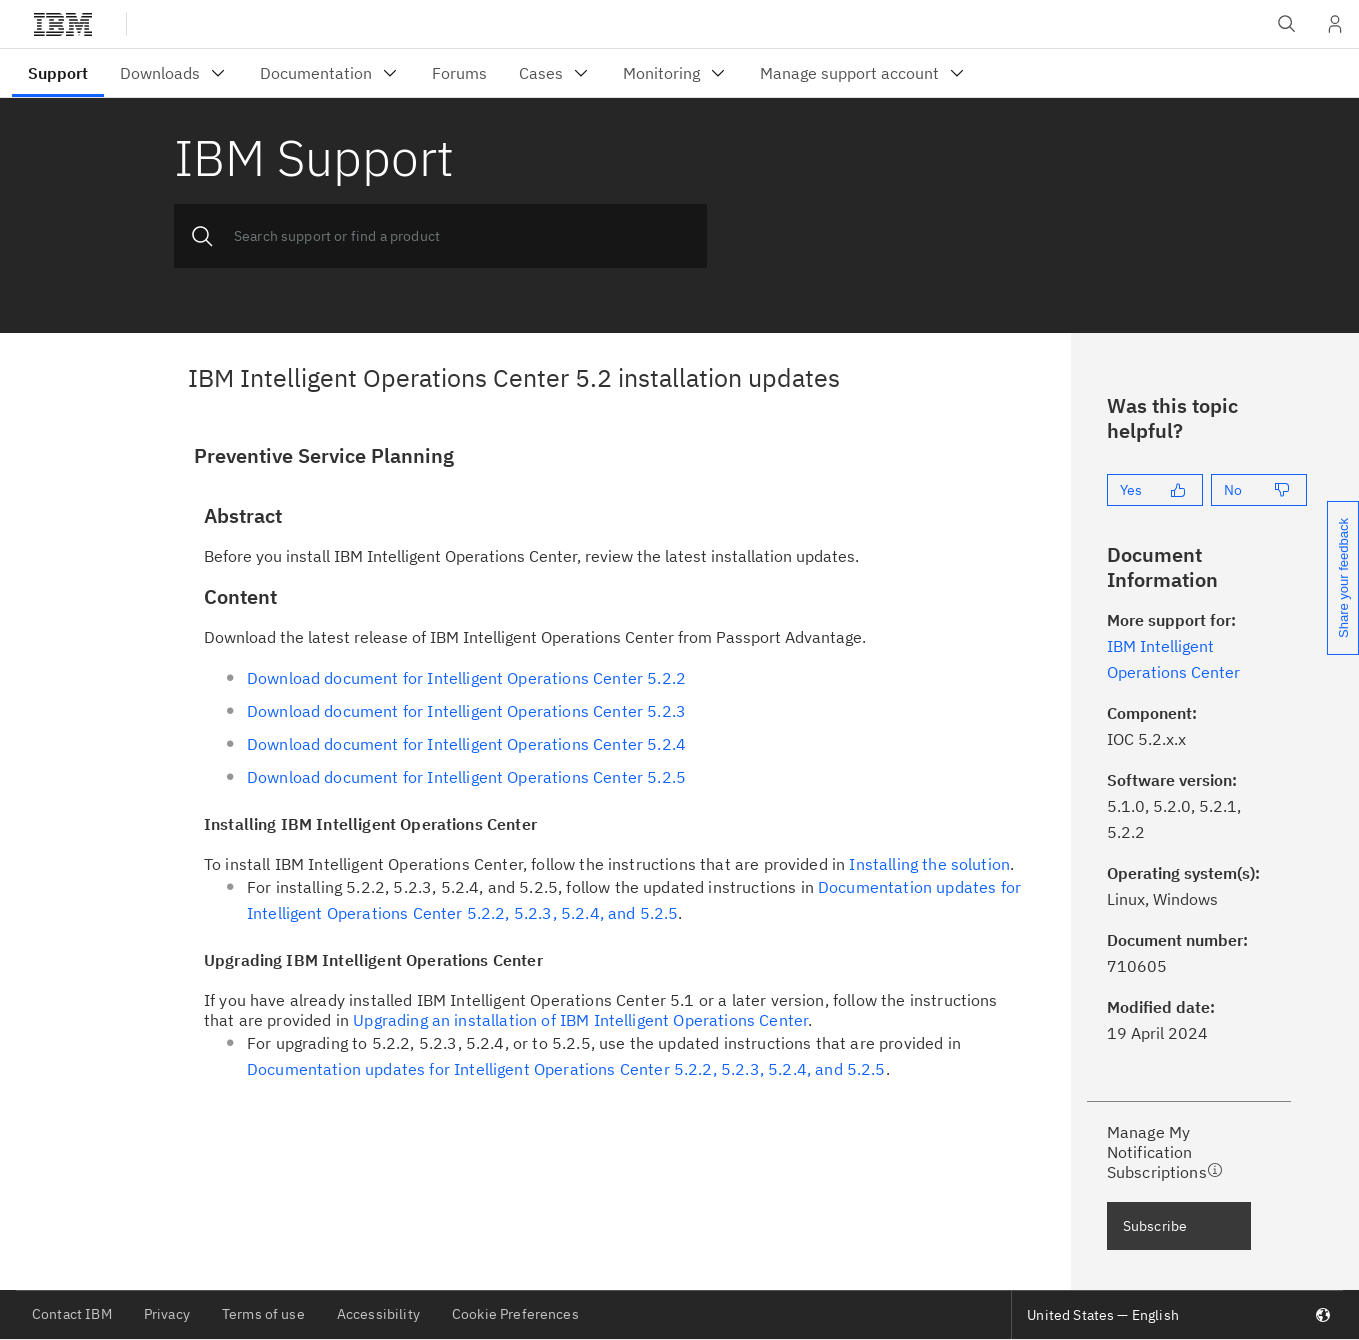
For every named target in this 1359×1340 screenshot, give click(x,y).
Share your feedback (1343, 578)
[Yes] (1155, 490)
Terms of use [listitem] (263, 1314)
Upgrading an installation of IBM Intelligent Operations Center (580, 1020)
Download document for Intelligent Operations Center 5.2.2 (466, 678)
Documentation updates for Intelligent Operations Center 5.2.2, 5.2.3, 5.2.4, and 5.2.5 (566, 1069)
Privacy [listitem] (167, 1314)
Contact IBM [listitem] (72, 1314)
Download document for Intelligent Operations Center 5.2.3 (466, 711)
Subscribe (1155, 1226)
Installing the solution (929, 864)
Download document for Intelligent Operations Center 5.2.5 (466, 777)
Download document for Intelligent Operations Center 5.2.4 (466, 744)
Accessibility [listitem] (378, 1314)
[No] (1259, 490)
